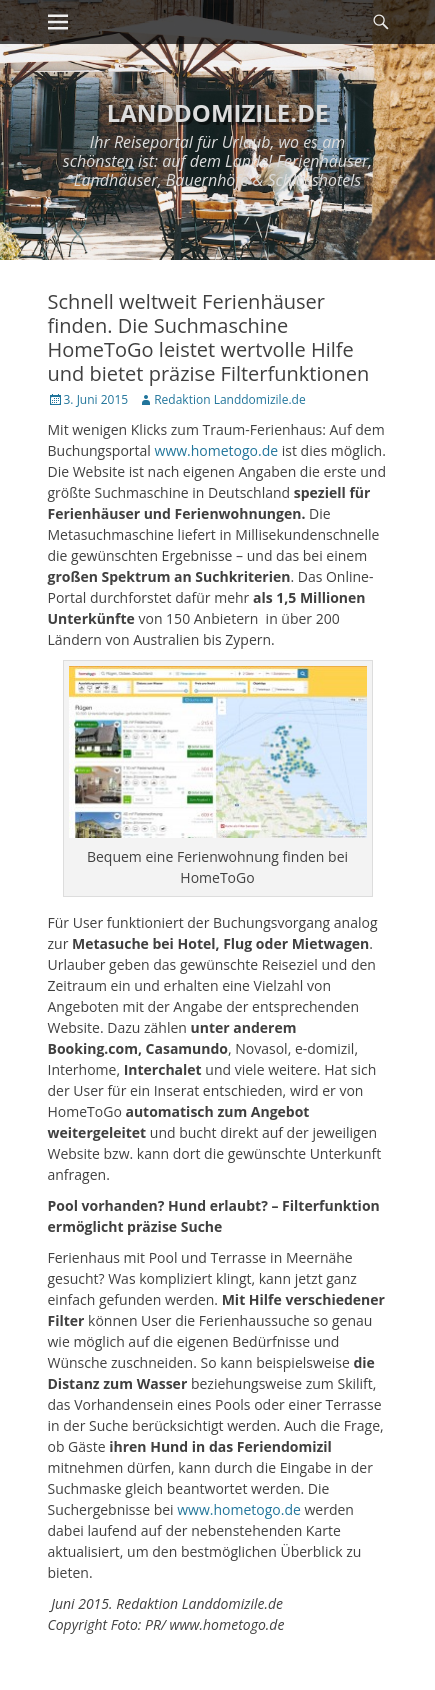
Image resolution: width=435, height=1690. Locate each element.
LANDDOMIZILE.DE (218, 112)
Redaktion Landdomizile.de (229, 399)
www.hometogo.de (217, 450)
